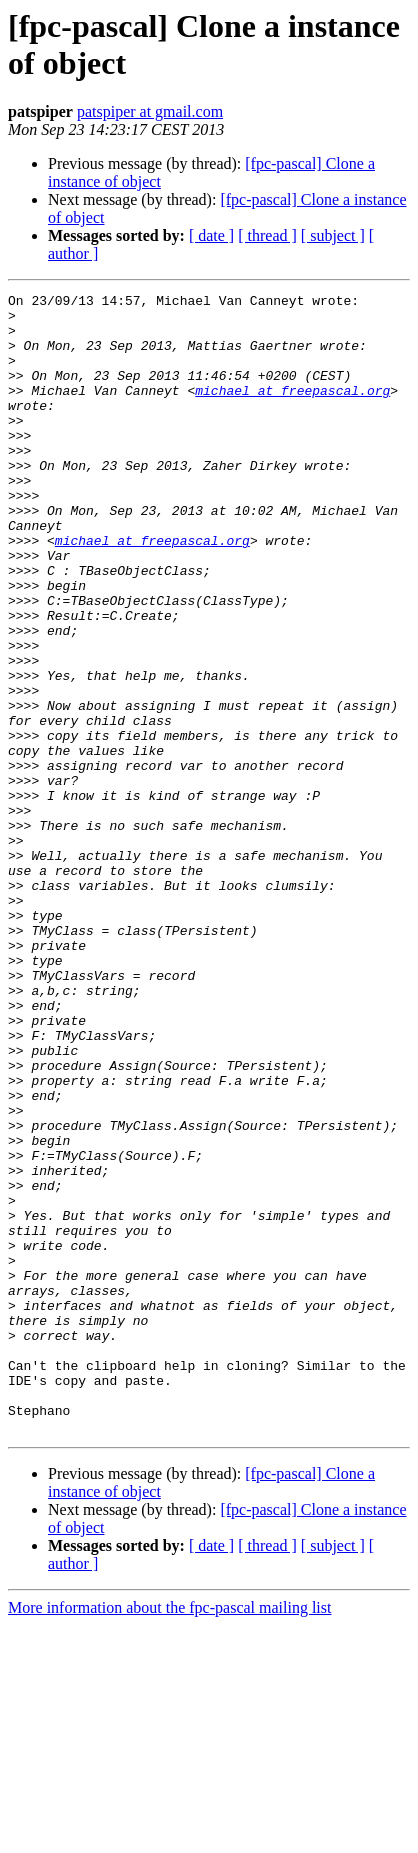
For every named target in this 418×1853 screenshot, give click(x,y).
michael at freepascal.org (292, 411)
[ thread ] (267, 235)
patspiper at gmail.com (150, 111)
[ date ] (211, 235)
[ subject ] (333, 235)
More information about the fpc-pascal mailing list (169, 1835)
